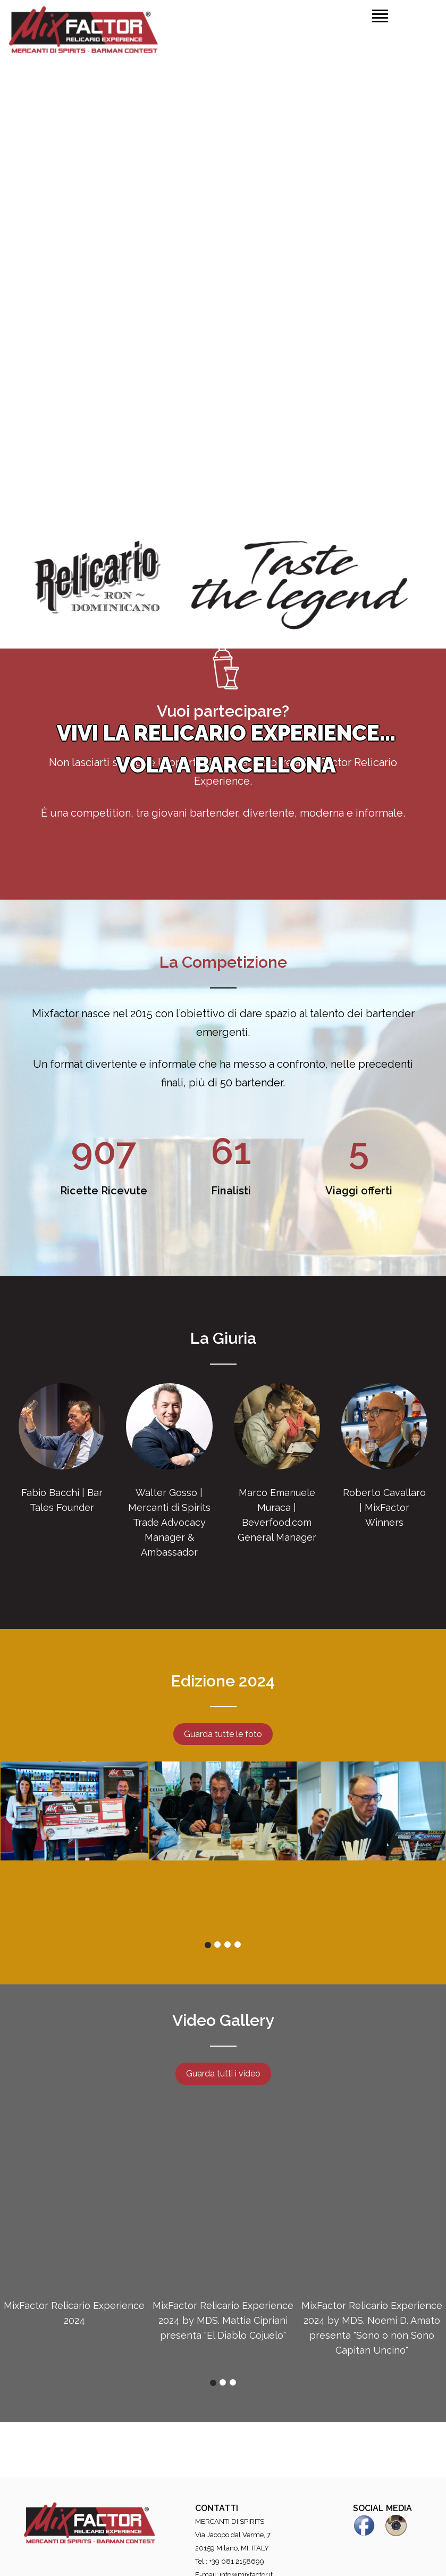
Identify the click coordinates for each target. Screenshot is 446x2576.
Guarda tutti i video (223, 2073)
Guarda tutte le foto (223, 1734)
